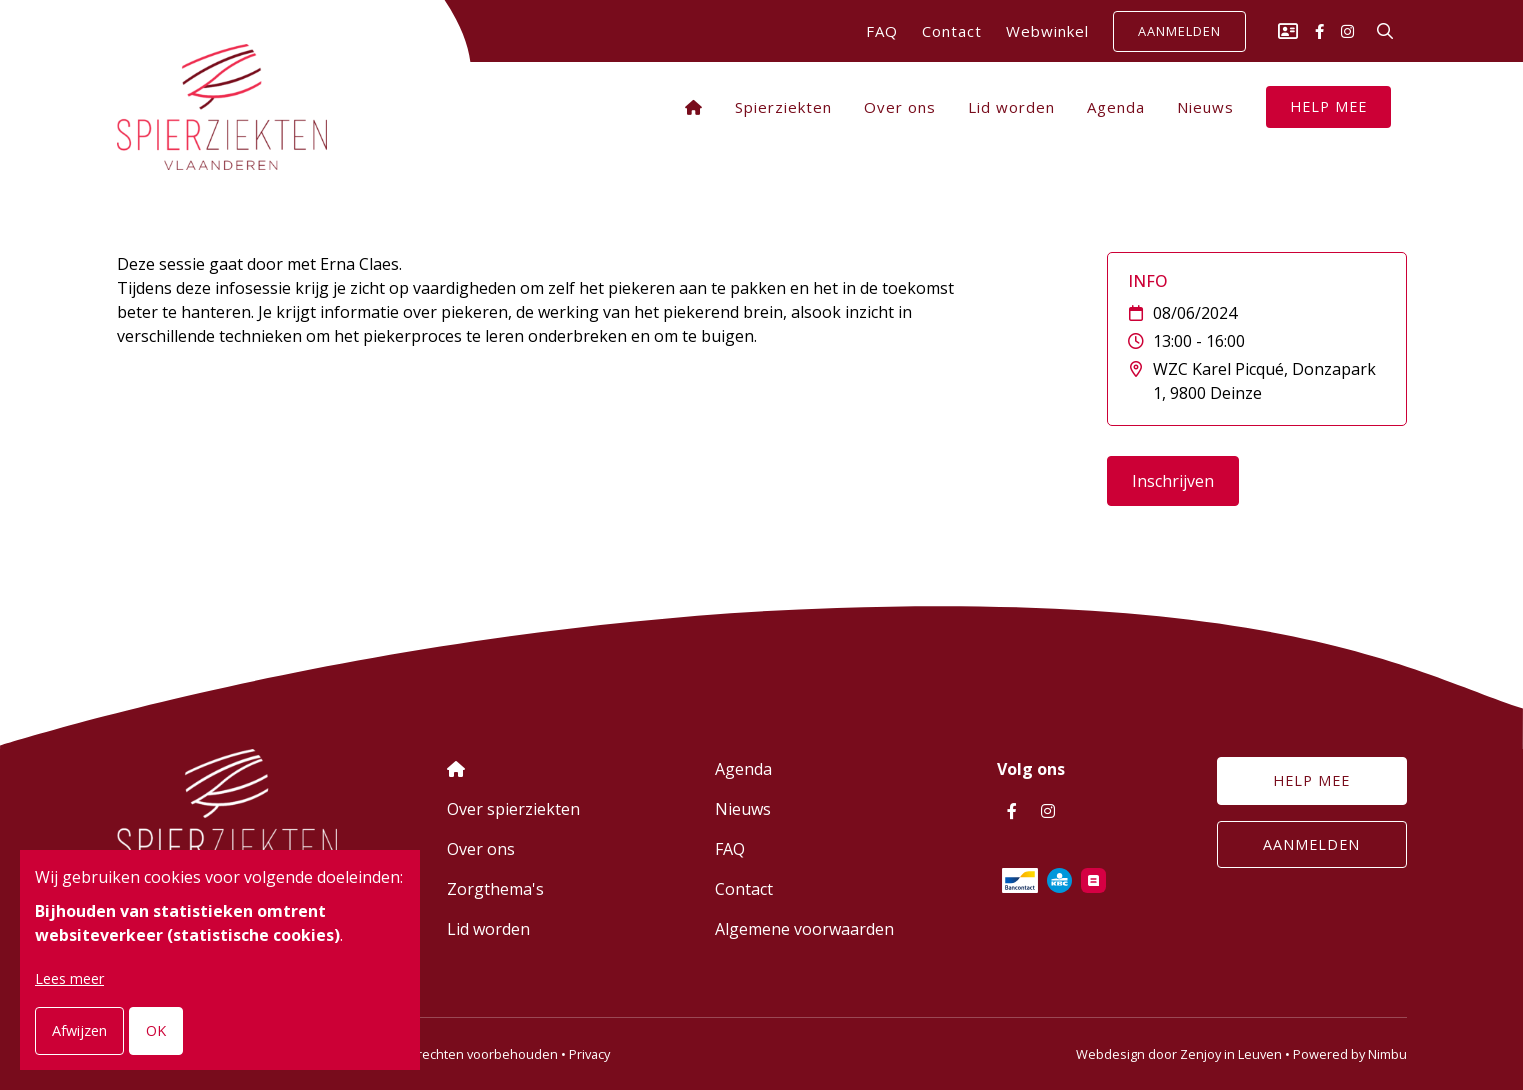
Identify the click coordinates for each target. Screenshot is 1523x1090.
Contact (952, 31)
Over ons (900, 107)
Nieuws (1205, 107)
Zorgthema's (495, 889)
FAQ (882, 31)
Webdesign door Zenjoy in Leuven (1179, 1054)
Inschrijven (1173, 481)
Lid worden (1011, 107)
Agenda (1116, 107)
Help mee (1328, 106)
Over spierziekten (513, 809)
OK (156, 1030)
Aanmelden (1179, 32)
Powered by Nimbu (1350, 1054)
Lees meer (69, 978)
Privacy (589, 1054)
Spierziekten (783, 107)
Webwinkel (1047, 31)
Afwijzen (79, 1030)
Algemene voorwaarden (804, 929)
